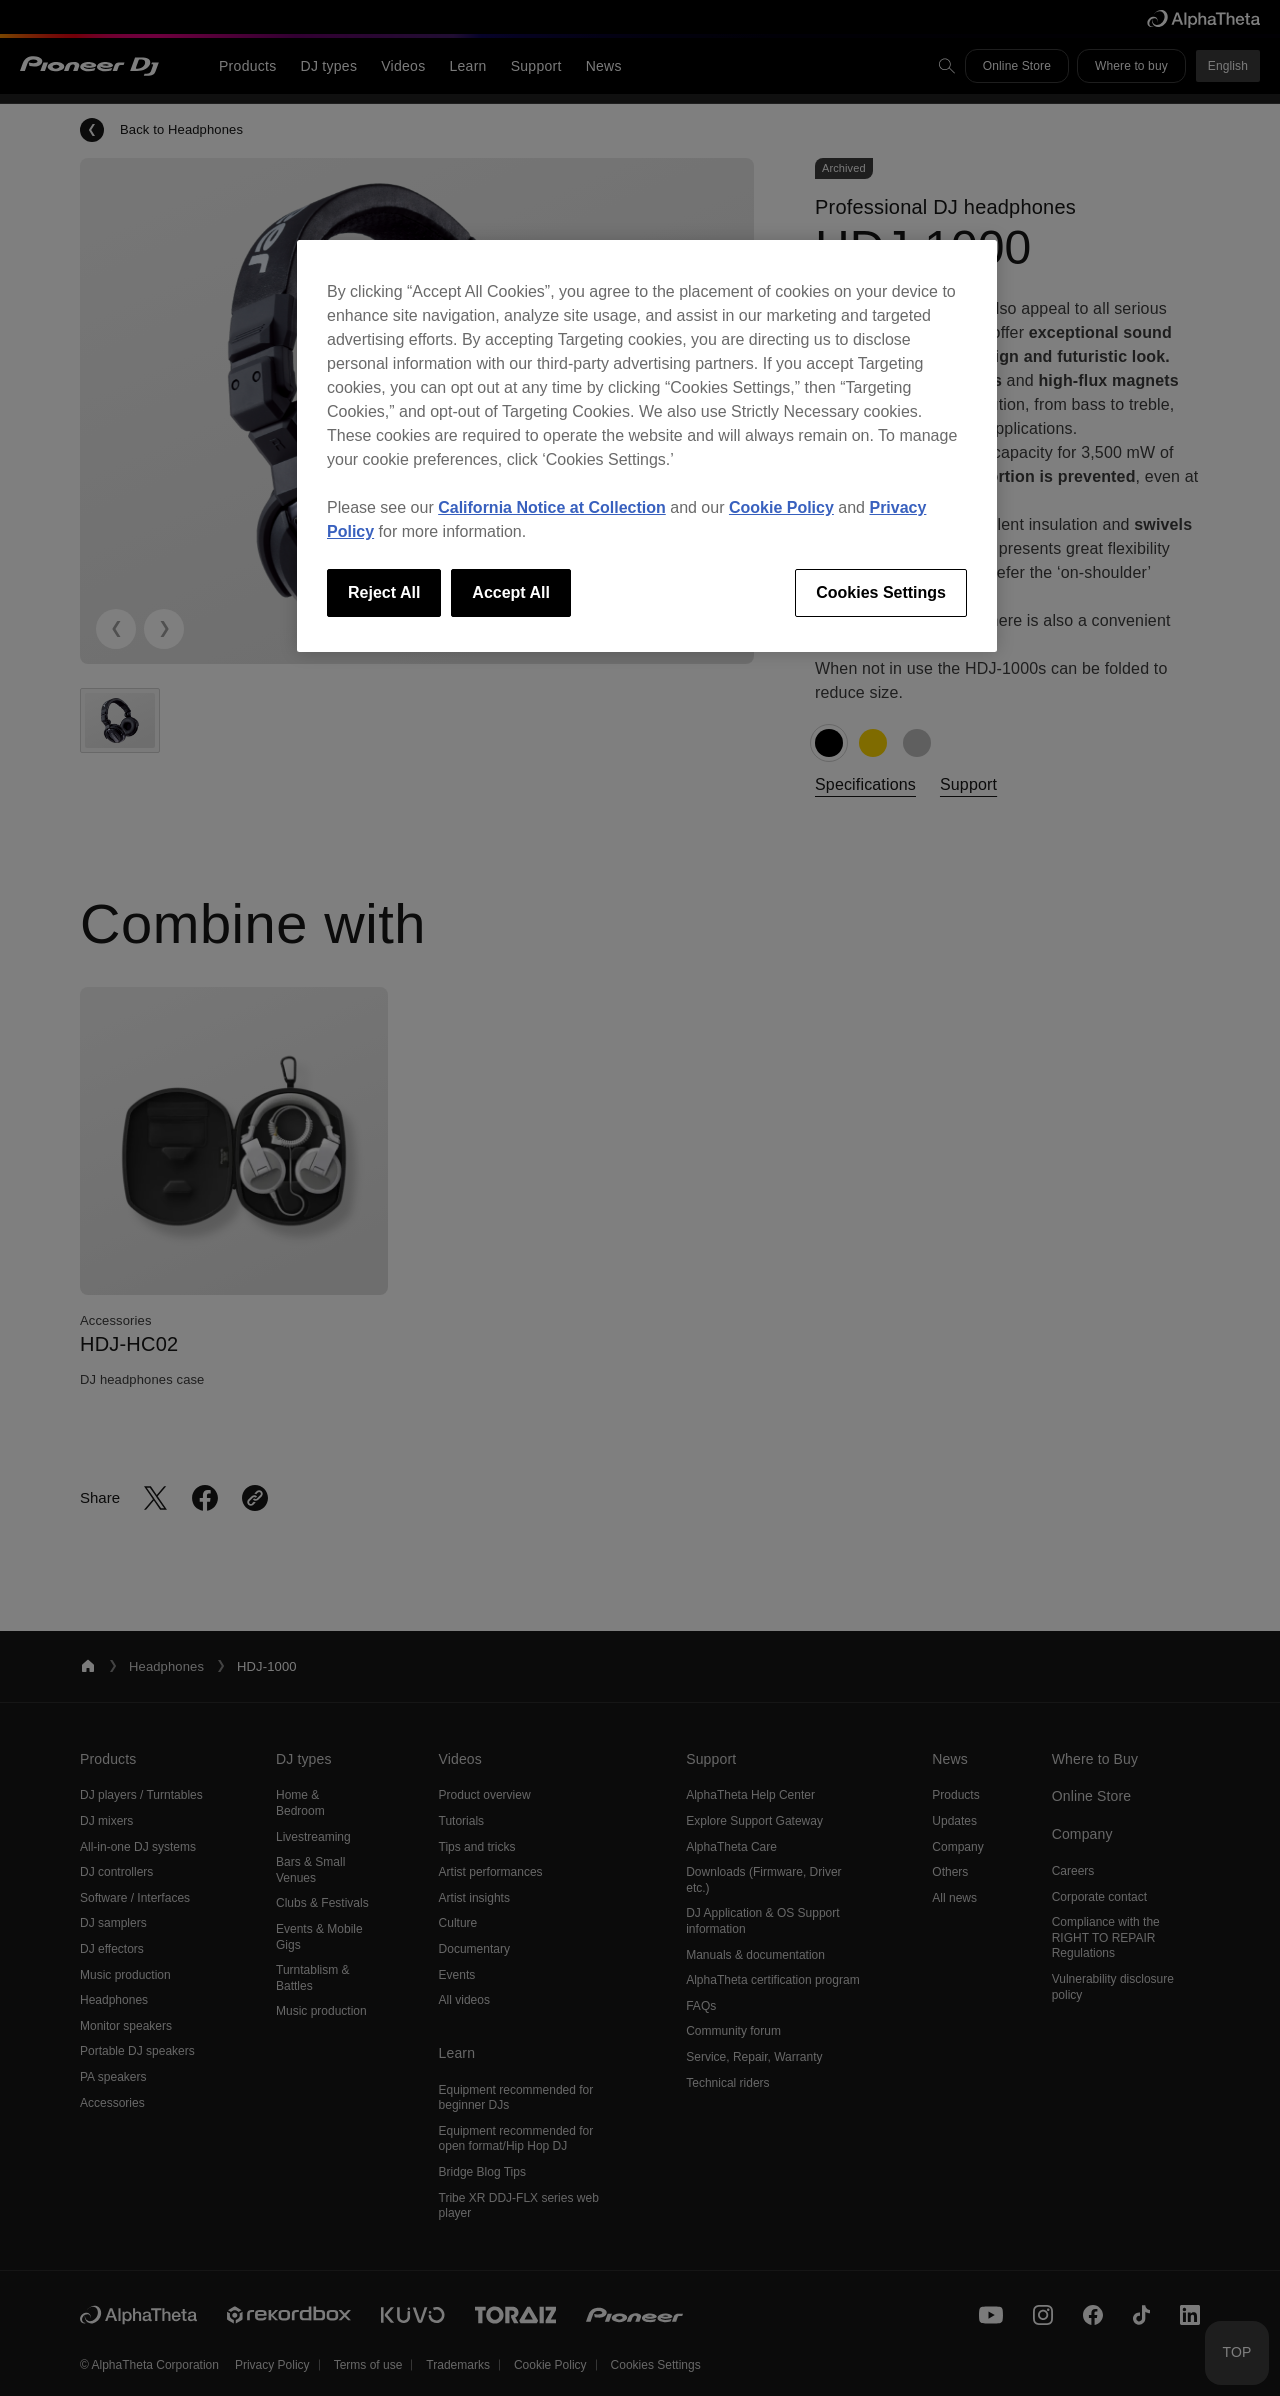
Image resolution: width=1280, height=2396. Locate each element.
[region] (647, 446)
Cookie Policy (781, 507)
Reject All (384, 592)
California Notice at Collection (552, 507)
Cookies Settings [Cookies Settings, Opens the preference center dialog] (881, 592)
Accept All (511, 592)
